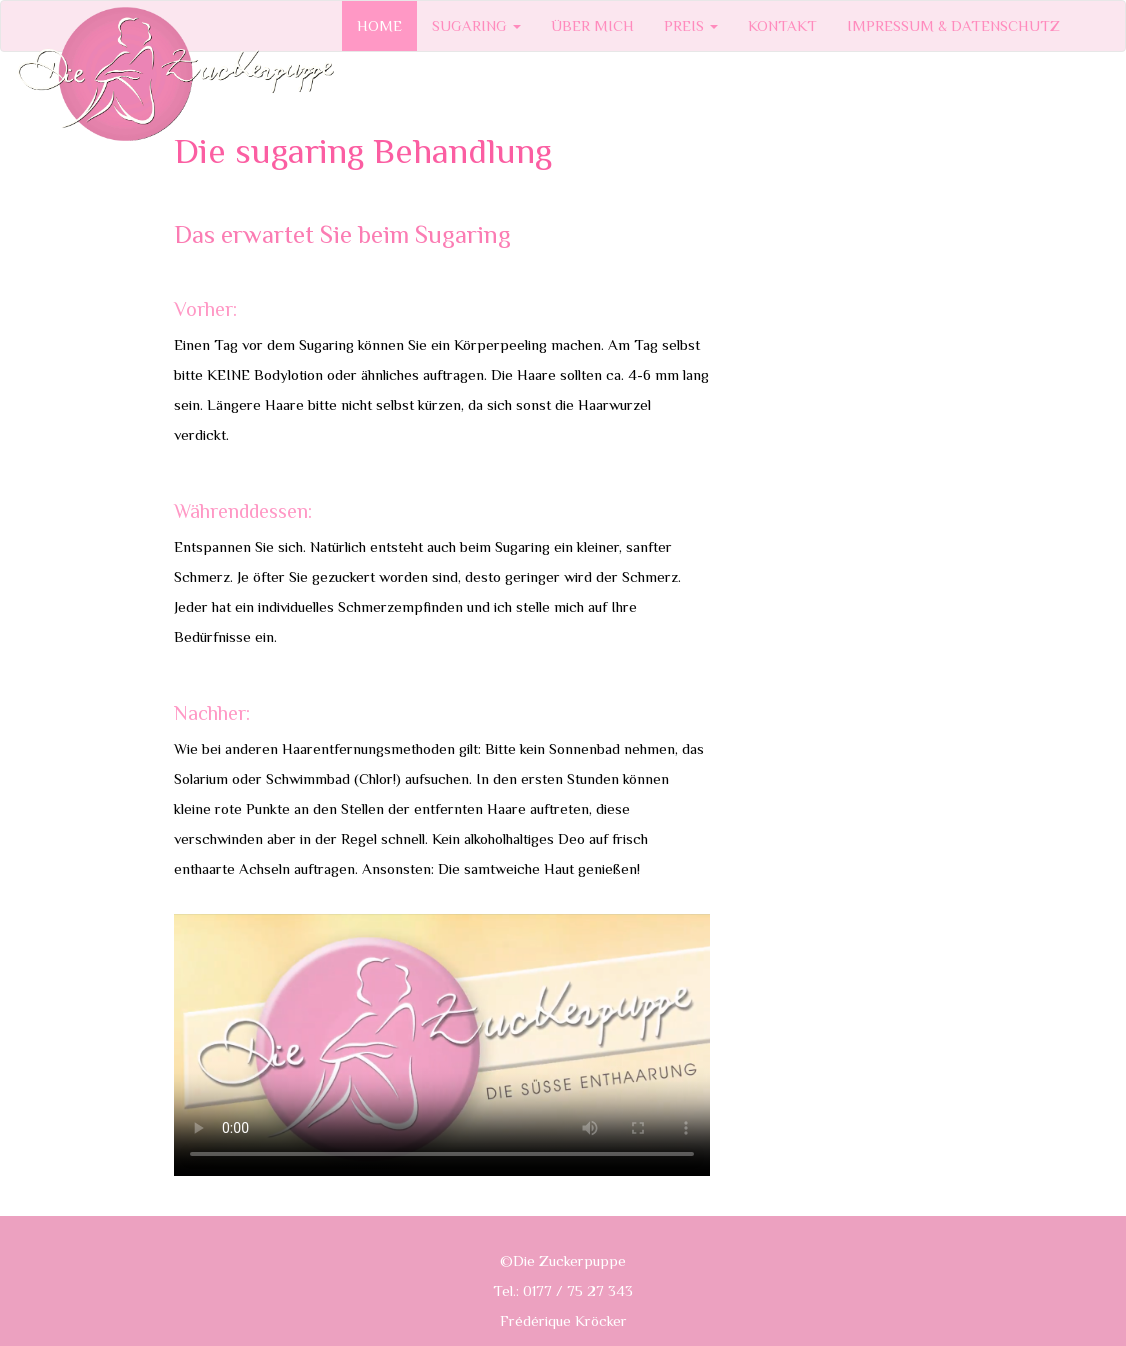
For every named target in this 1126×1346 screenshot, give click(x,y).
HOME (379, 25)
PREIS (691, 25)
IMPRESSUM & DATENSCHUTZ (953, 25)
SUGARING (476, 25)
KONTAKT (782, 25)
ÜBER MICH (592, 25)
